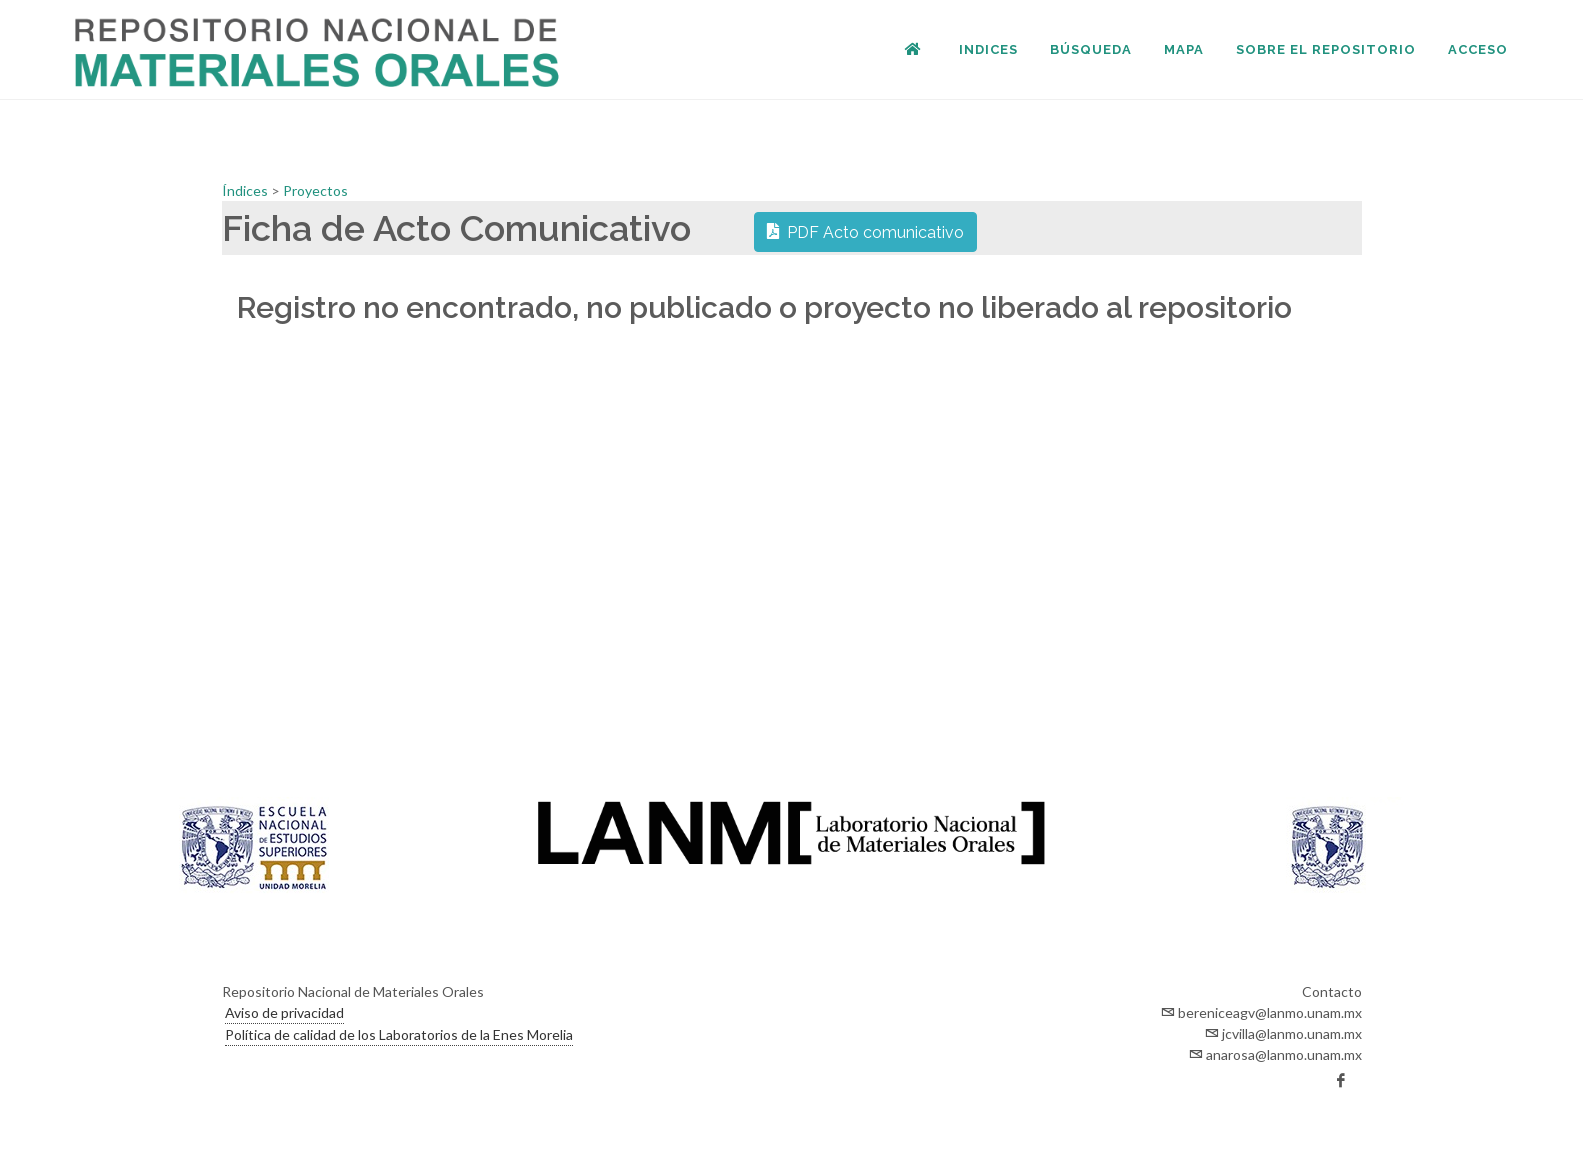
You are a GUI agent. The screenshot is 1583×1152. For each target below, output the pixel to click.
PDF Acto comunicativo (865, 231)
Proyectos (315, 190)
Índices (246, 190)
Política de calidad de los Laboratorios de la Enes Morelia (399, 1034)
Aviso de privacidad (284, 1012)
